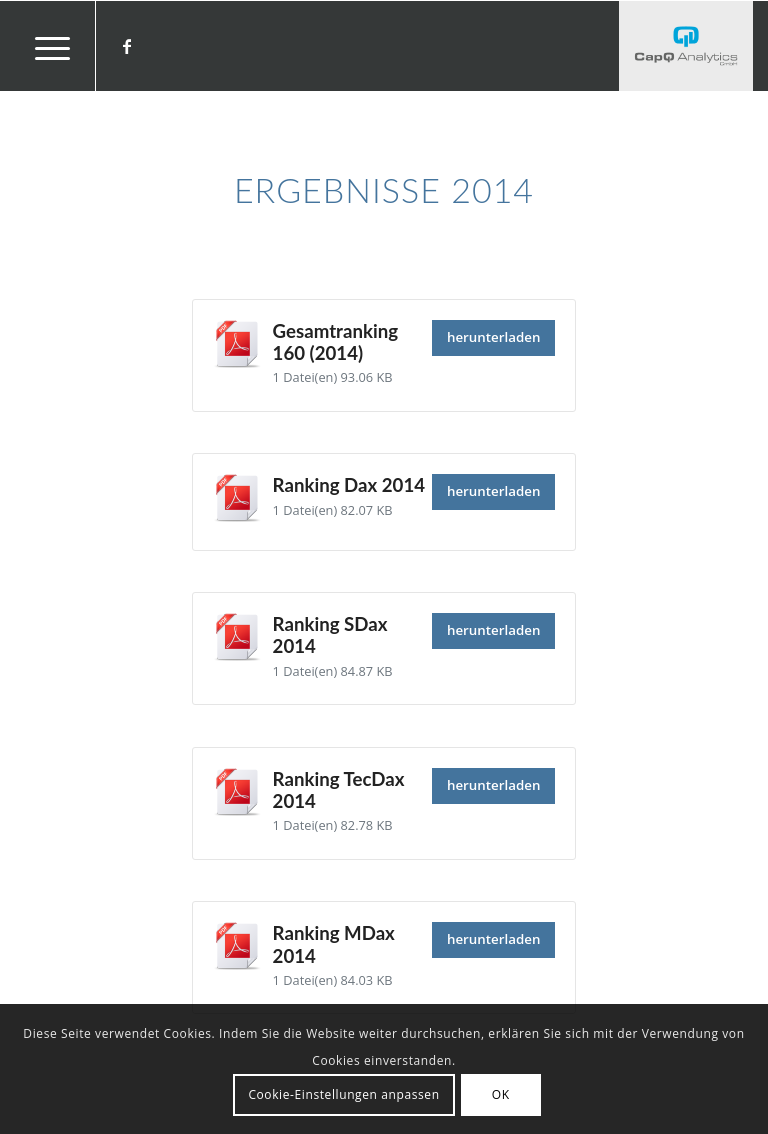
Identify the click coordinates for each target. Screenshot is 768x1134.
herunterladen (493, 337)
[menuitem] (42, 46)
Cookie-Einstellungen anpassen (343, 1094)
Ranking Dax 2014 (349, 485)
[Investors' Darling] (686, 46)
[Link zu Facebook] (127, 46)
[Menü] (42, 46)
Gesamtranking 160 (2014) (335, 342)
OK (501, 1094)
